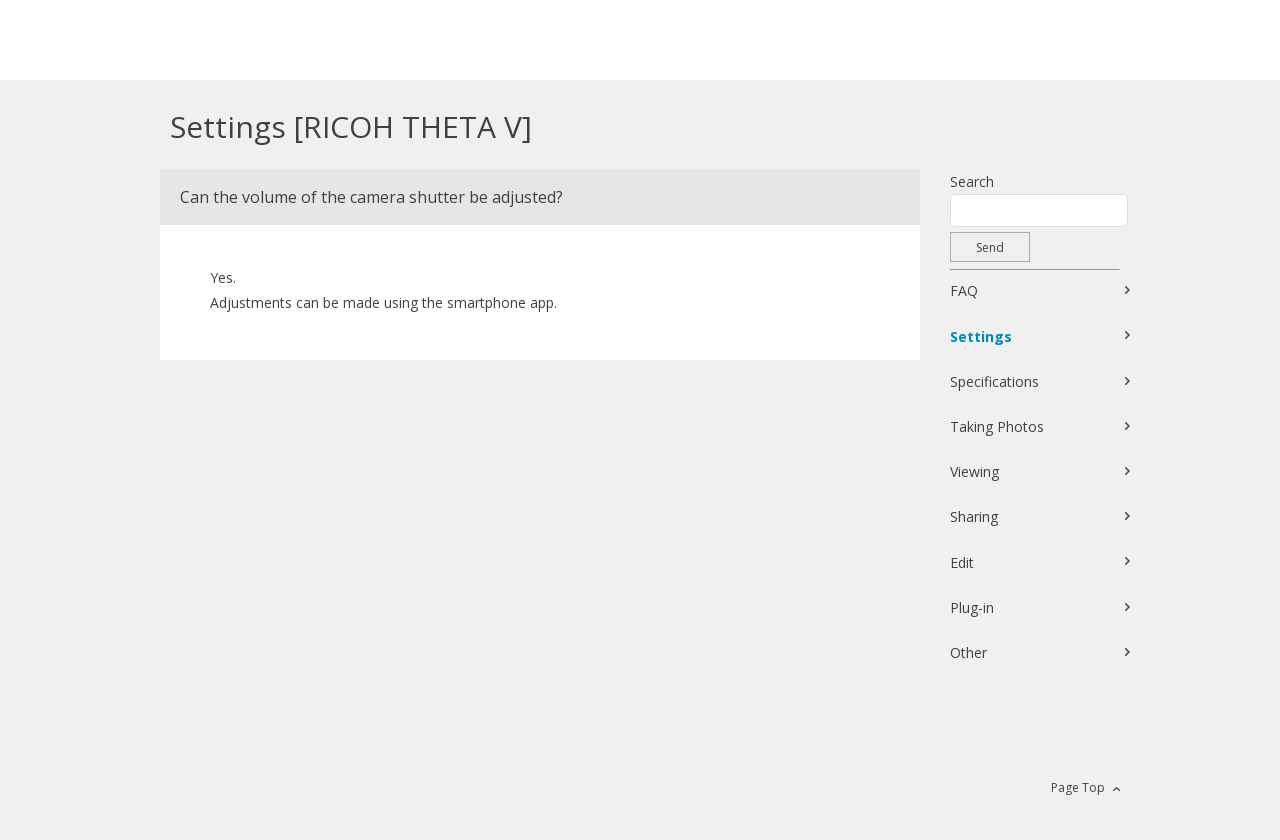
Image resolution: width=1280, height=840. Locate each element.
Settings (981, 336)
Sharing (974, 516)
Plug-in (972, 607)
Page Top (1078, 787)
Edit (962, 562)
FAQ (964, 290)
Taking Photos (997, 426)
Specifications (994, 381)
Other (968, 652)
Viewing (974, 471)
